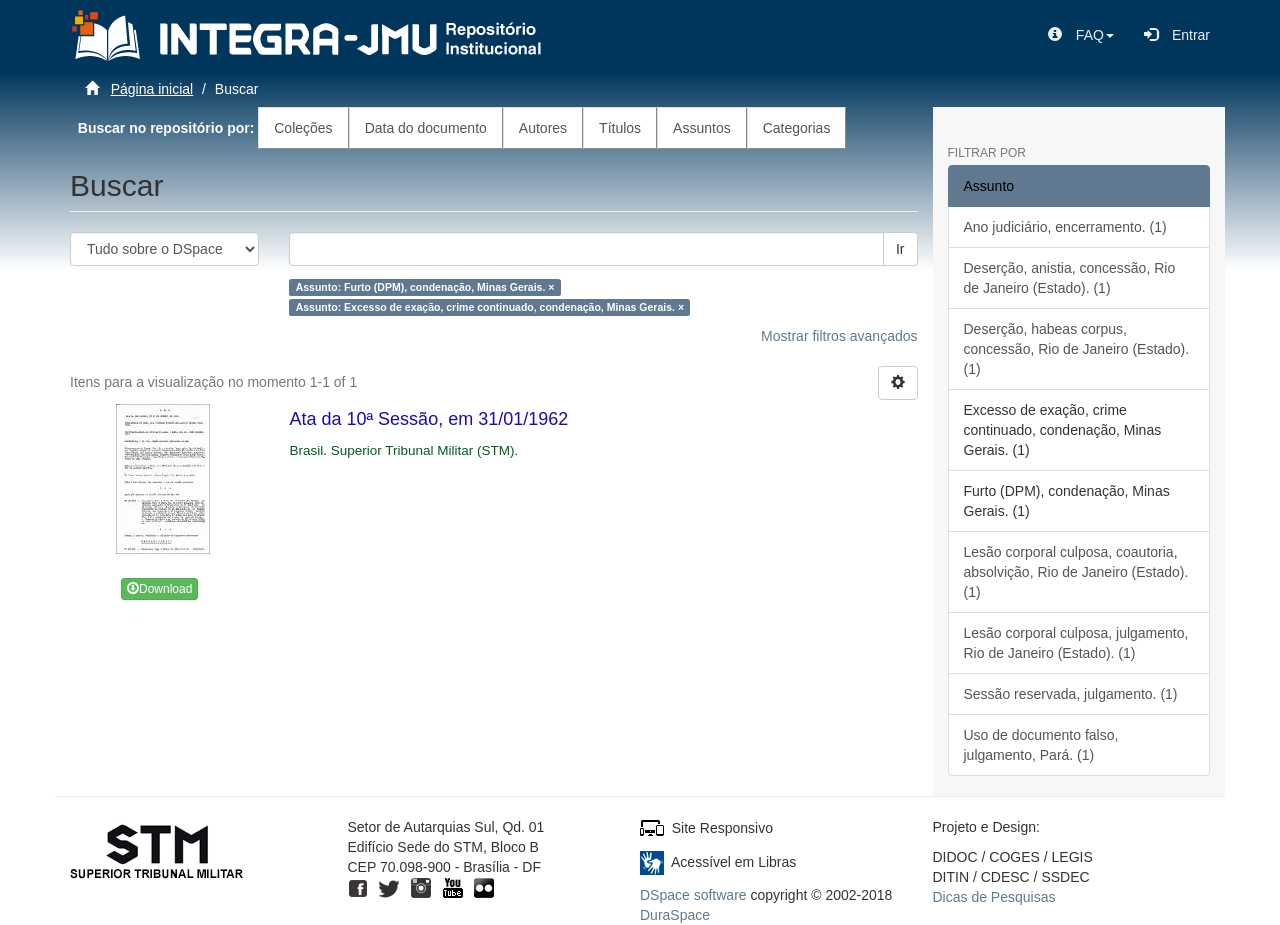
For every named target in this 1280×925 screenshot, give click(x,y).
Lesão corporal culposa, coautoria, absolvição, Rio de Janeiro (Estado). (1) (1076, 572)
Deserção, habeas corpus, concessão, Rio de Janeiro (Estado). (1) (1077, 349)
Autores (543, 128)
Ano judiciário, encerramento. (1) (1065, 227)
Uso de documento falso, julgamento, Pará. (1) (1041, 745)
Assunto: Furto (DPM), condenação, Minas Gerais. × (425, 287)
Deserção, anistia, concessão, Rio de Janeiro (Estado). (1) (1070, 278)
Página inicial (152, 89)
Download (159, 589)
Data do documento (426, 128)
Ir (900, 249)
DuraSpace (675, 915)
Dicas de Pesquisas (994, 897)
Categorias (797, 128)
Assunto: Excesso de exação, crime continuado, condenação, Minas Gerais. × (490, 307)
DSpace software (693, 895)
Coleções (303, 128)
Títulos (620, 128)
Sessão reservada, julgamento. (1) (1071, 694)
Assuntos (702, 128)
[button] (1081, 35)
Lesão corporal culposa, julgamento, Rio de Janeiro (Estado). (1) (1076, 643)
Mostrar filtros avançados (839, 336)
